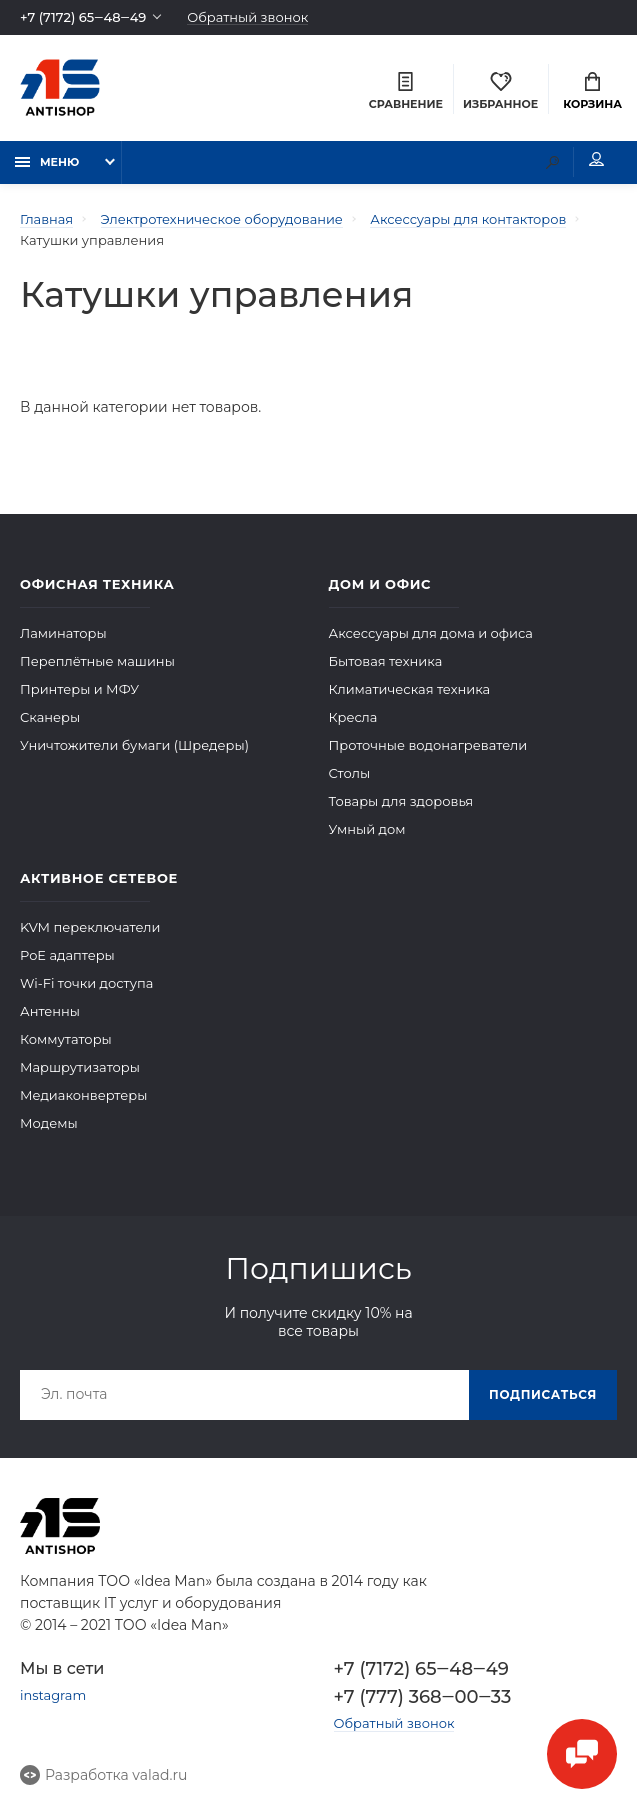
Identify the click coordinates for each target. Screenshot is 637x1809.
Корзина (592, 91)
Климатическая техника (410, 688)
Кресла (353, 716)
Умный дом (367, 828)
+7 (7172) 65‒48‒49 (83, 17)
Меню (47, 162)
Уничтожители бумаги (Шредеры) (134, 744)
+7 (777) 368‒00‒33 (423, 1696)
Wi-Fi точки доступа (86, 982)
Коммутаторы (66, 1038)
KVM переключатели (90, 926)
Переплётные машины (97, 660)
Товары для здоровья (401, 800)
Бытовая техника (386, 660)
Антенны (50, 1010)
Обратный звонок (248, 17)
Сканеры (50, 716)
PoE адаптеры (67, 954)
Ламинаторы (63, 632)
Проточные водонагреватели (428, 744)
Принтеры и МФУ (79, 688)
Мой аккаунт (596, 160)
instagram (53, 1694)
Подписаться (543, 1393)
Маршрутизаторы (80, 1066)
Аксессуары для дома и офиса (431, 632)
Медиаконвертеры (83, 1094)
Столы (350, 772)
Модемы (49, 1122)
